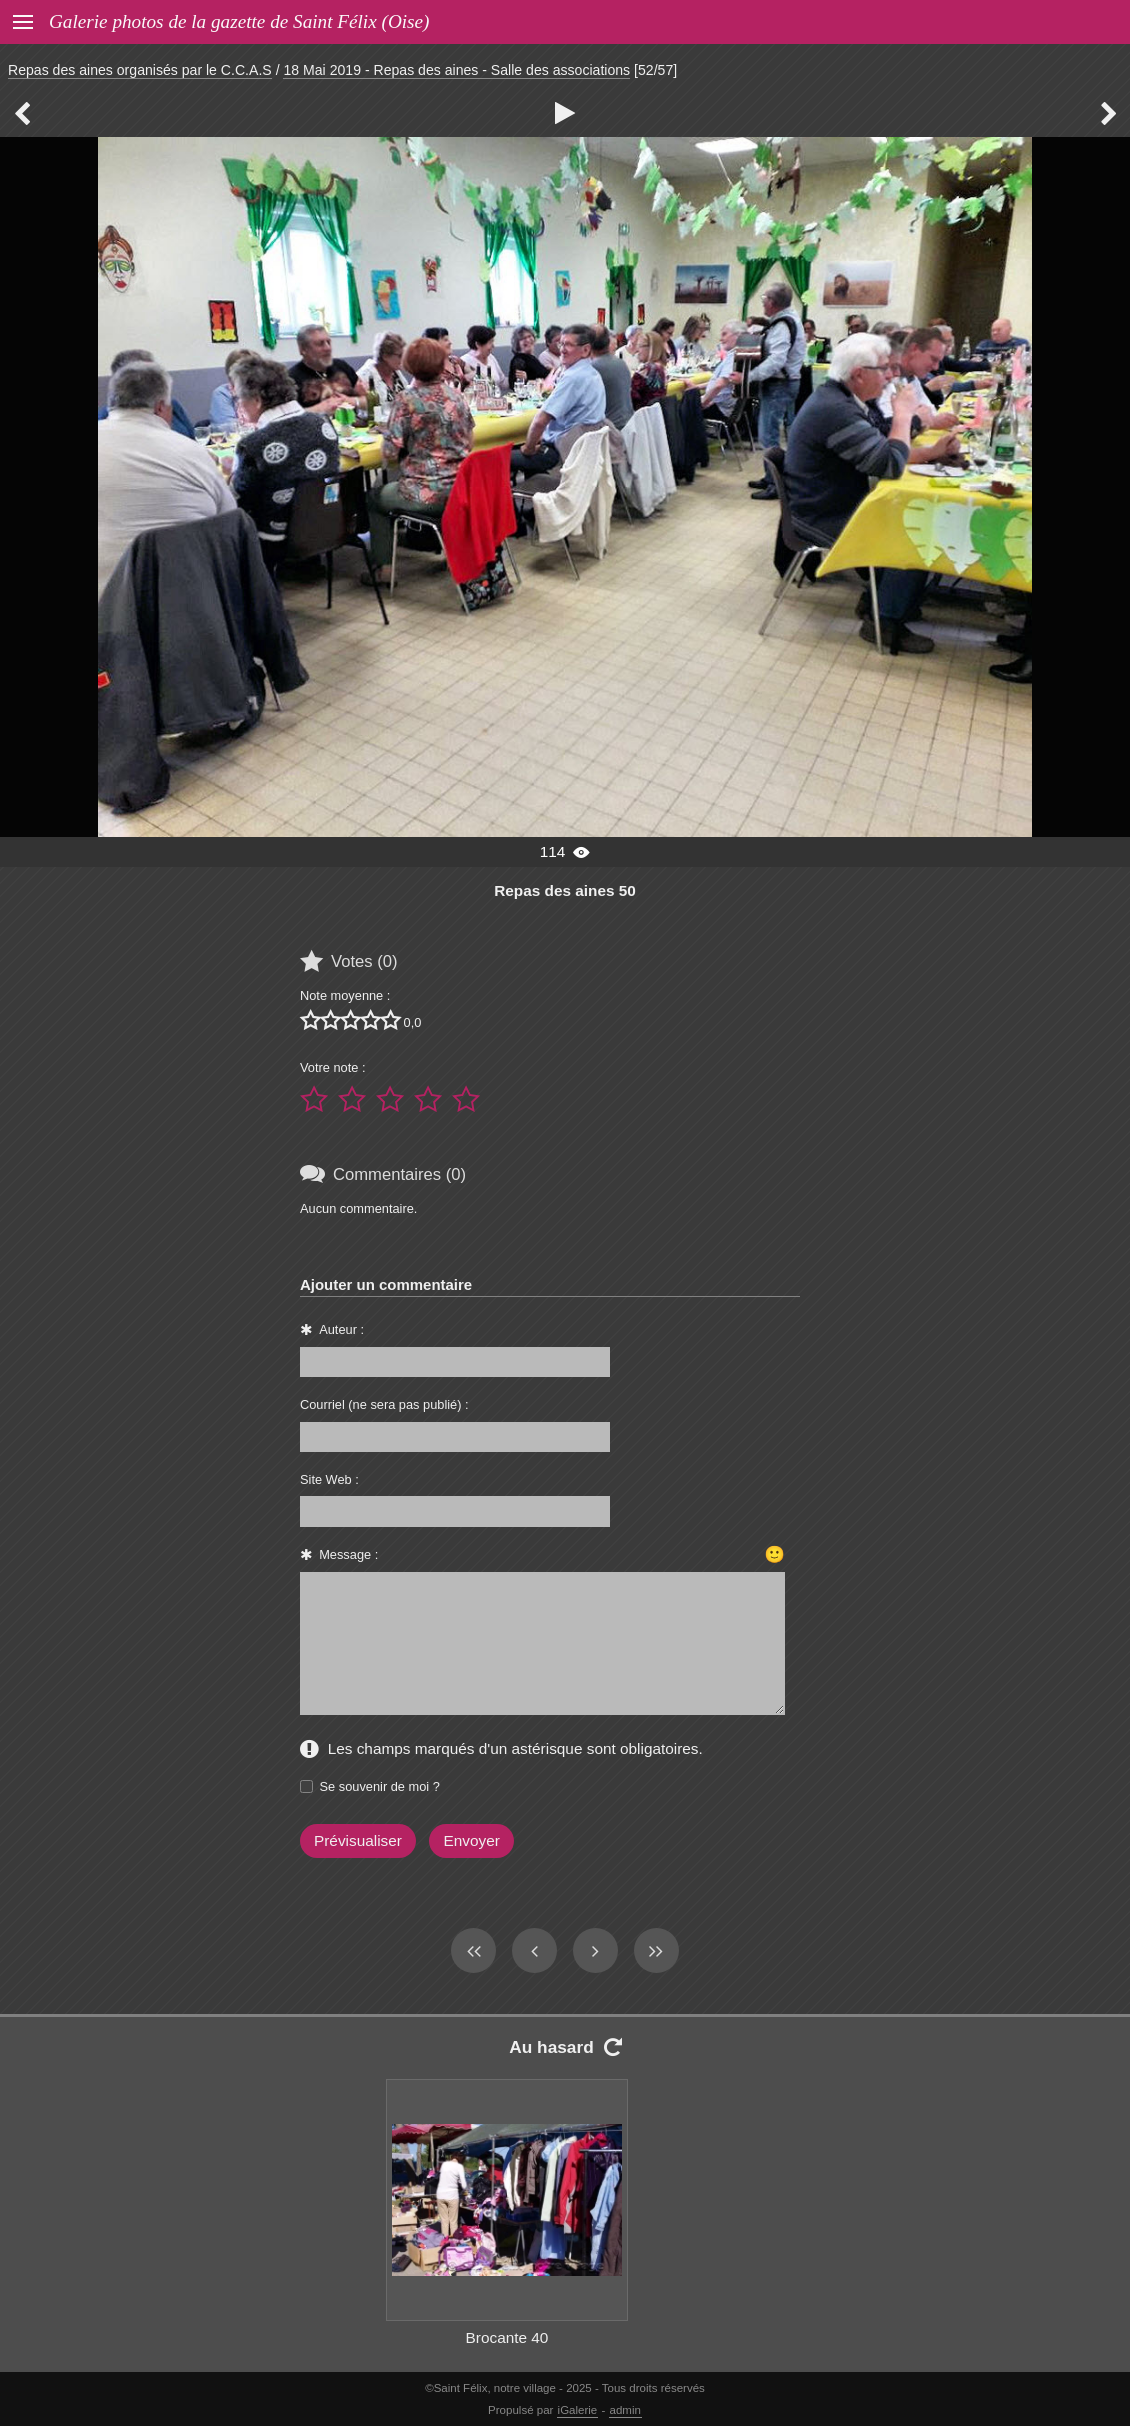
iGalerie (578, 2410)
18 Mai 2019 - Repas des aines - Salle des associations (456, 70)
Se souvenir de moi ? (380, 1786)
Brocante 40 (507, 2337)
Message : (348, 1554)
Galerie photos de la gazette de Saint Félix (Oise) (239, 21)
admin (625, 2410)
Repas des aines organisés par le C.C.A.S (140, 70)
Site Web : (329, 1479)
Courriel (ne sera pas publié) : (384, 1404)
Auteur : (341, 1329)
